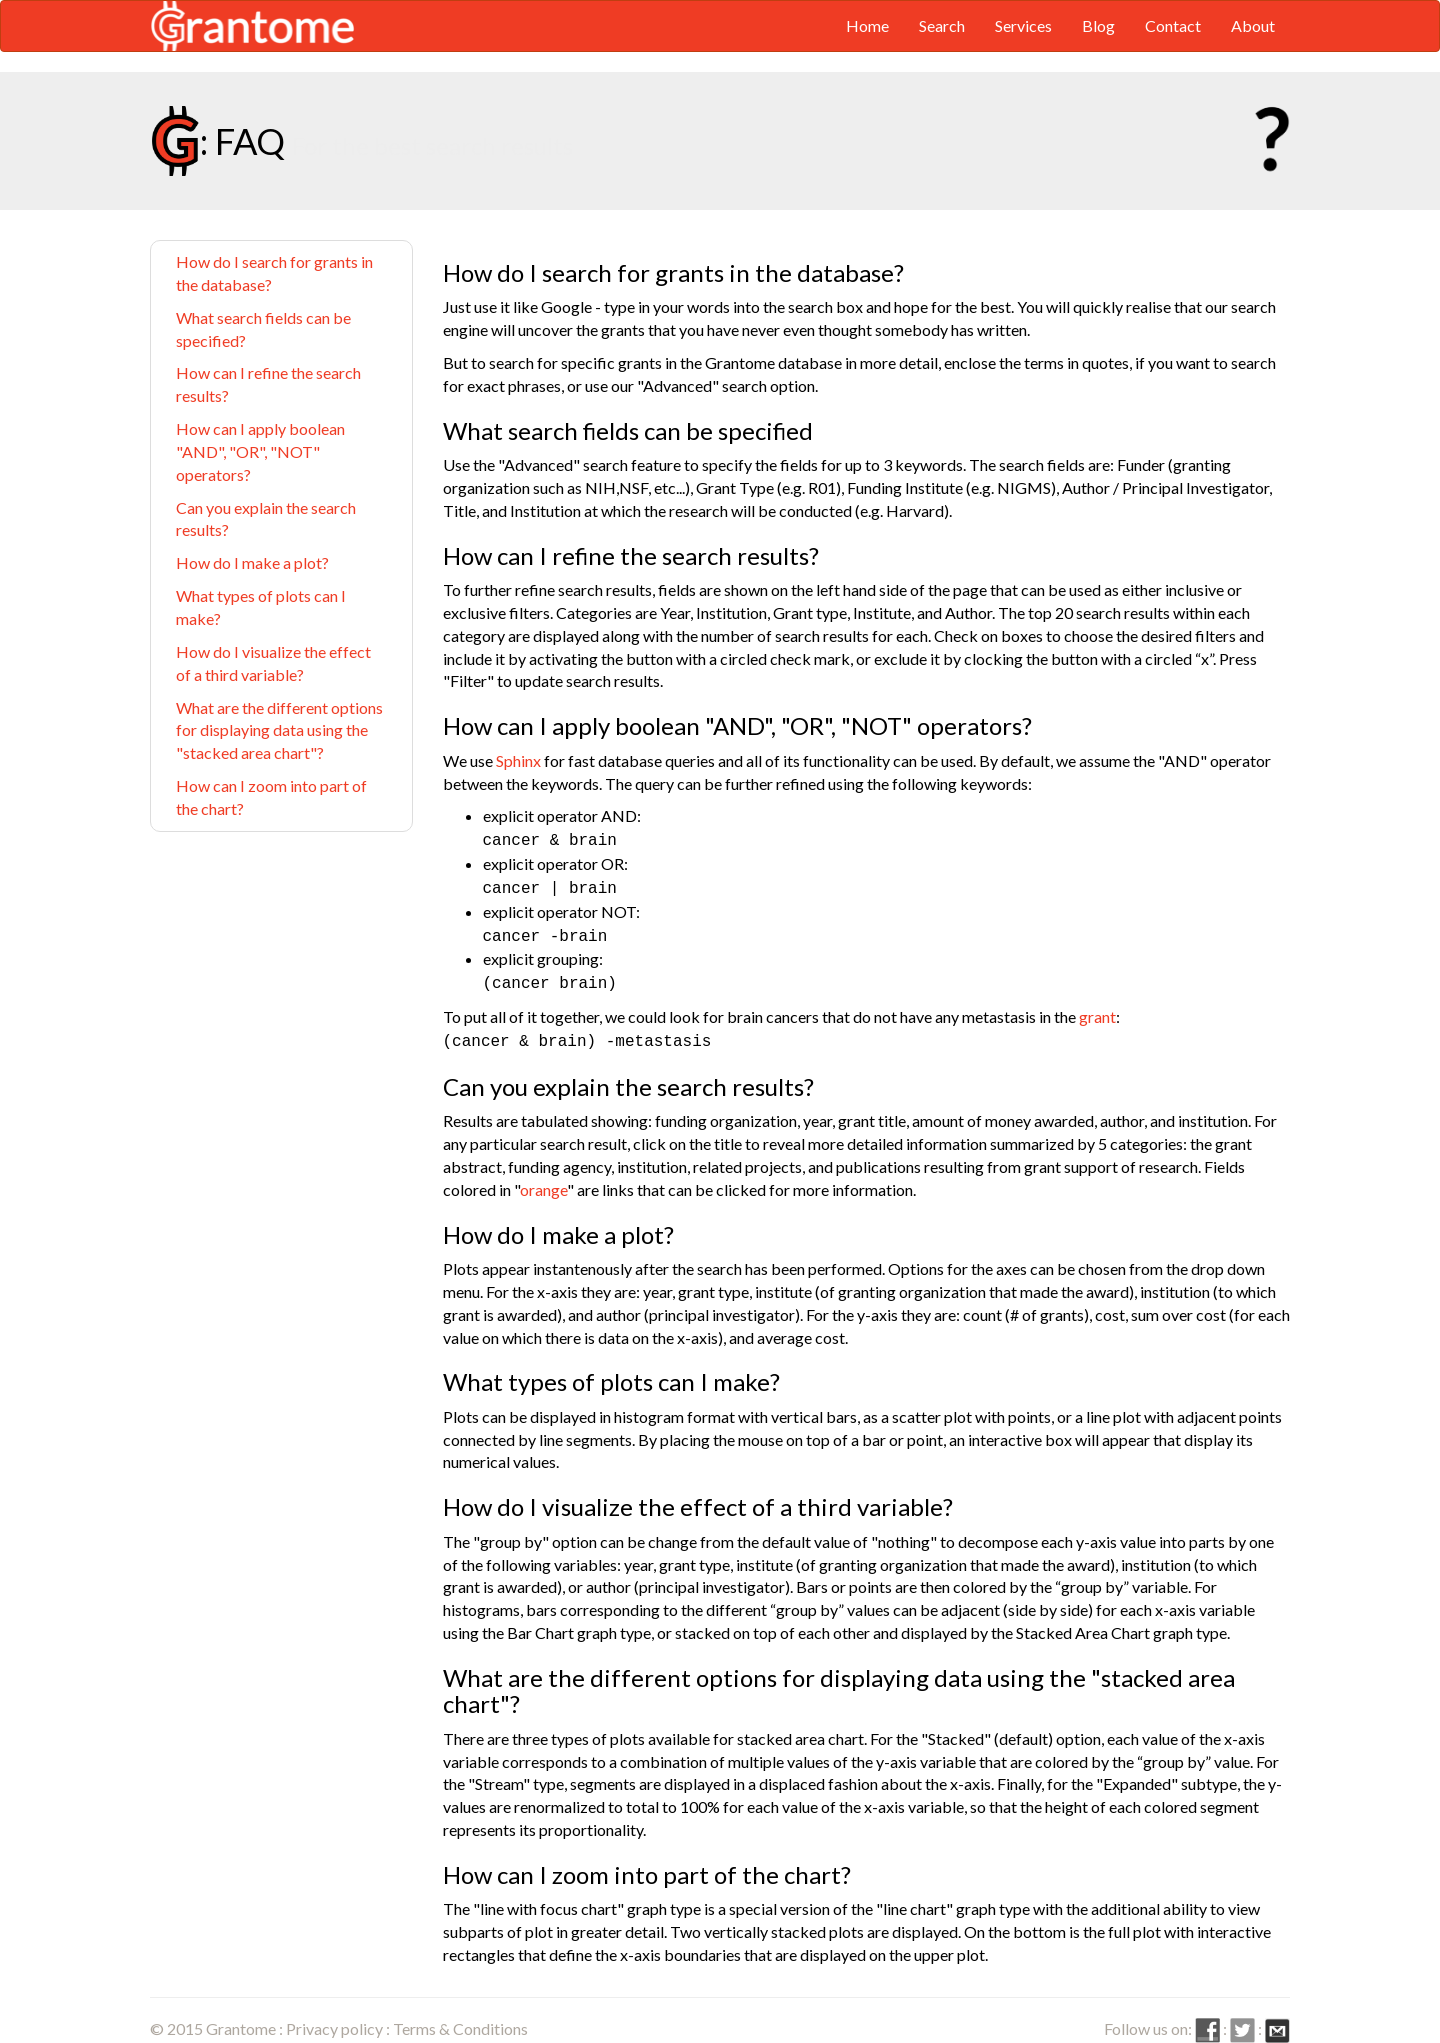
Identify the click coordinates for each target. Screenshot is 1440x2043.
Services (1023, 25)
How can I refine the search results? (268, 384)
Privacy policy (334, 2018)
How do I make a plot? (252, 562)
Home (867, 25)
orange (543, 1179)
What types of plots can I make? (261, 607)
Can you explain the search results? (266, 519)
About (1253, 25)
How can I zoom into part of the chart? (271, 797)
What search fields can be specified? (263, 329)
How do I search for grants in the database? (274, 273)
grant (1097, 1008)
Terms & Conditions (460, 2018)
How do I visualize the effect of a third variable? (273, 663)
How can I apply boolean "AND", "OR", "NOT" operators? (260, 451)
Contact (1173, 25)
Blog (1098, 25)
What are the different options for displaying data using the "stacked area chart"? (279, 730)
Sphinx (518, 760)
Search (942, 25)
